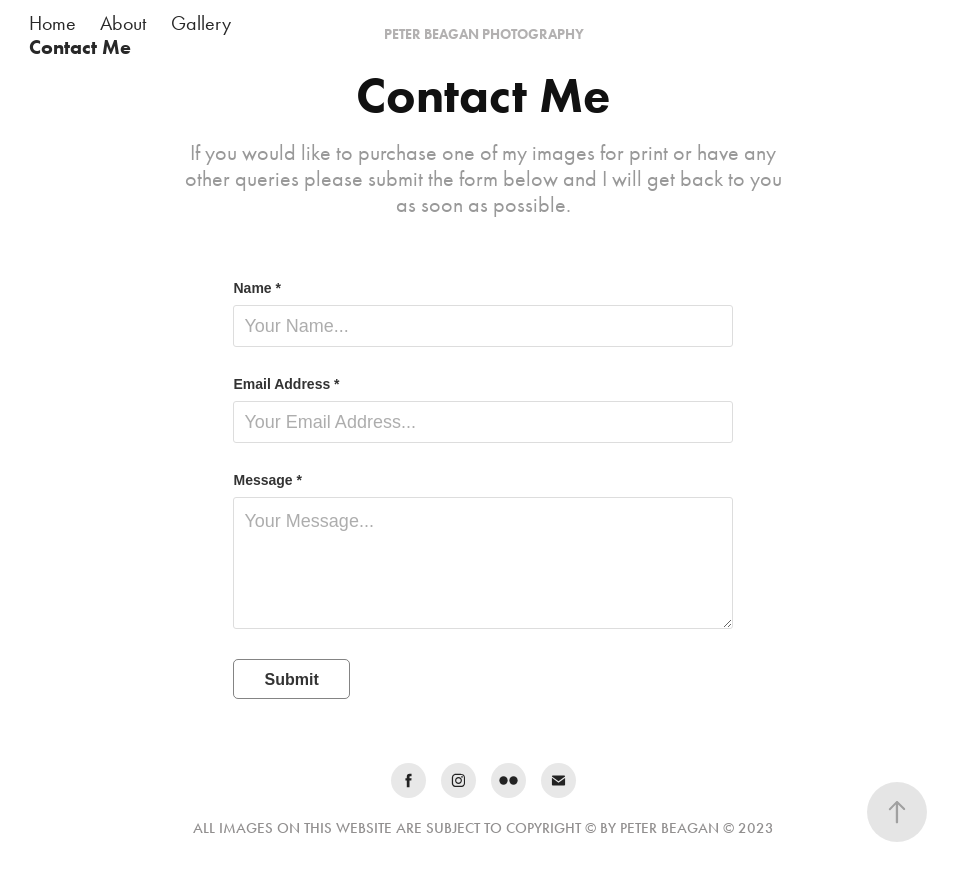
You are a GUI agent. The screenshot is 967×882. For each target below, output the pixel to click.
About (123, 23)
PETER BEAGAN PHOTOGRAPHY (484, 34)
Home (52, 23)
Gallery (201, 23)
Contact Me (80, 47)
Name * (256, 288)
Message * (267, 480)
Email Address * (286, 384)
